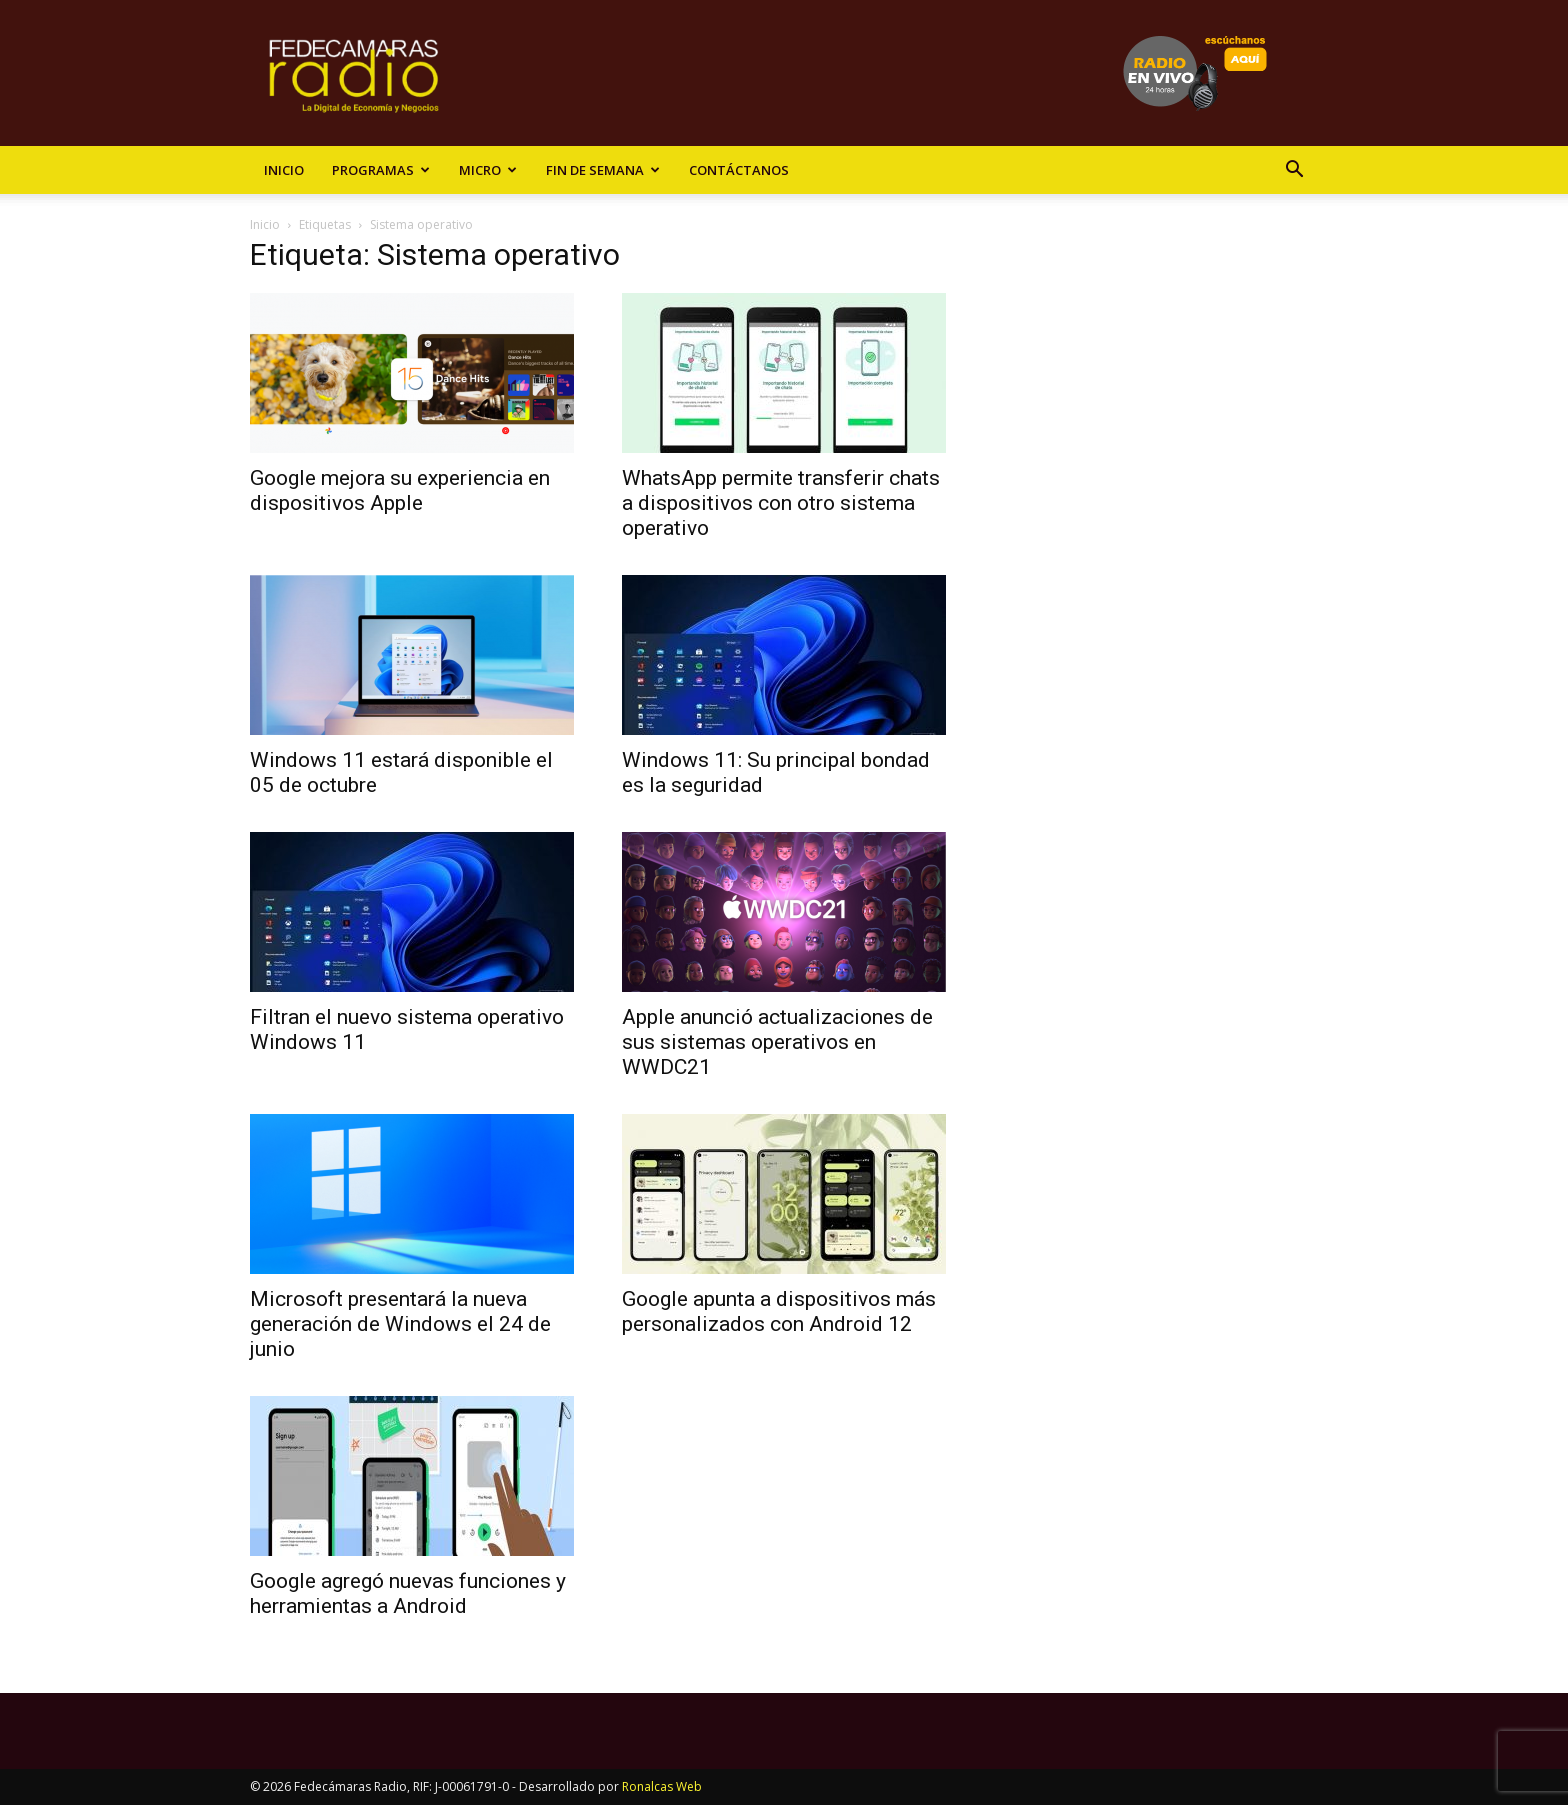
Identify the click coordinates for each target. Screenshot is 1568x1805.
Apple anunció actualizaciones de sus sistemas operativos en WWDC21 (777, 1042)
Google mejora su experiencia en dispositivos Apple (400, 490)
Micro (488, 170)
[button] (1294, 171)
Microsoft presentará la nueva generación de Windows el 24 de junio (400, 1324)
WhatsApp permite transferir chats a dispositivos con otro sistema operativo (781, 503)
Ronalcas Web (662, 1786)
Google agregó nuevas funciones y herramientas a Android (408, 1593)
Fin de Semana (603, 170)
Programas (381, 170)
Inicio (284, 170)
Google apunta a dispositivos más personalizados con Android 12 (779, 1311)
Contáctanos (739, 170)
